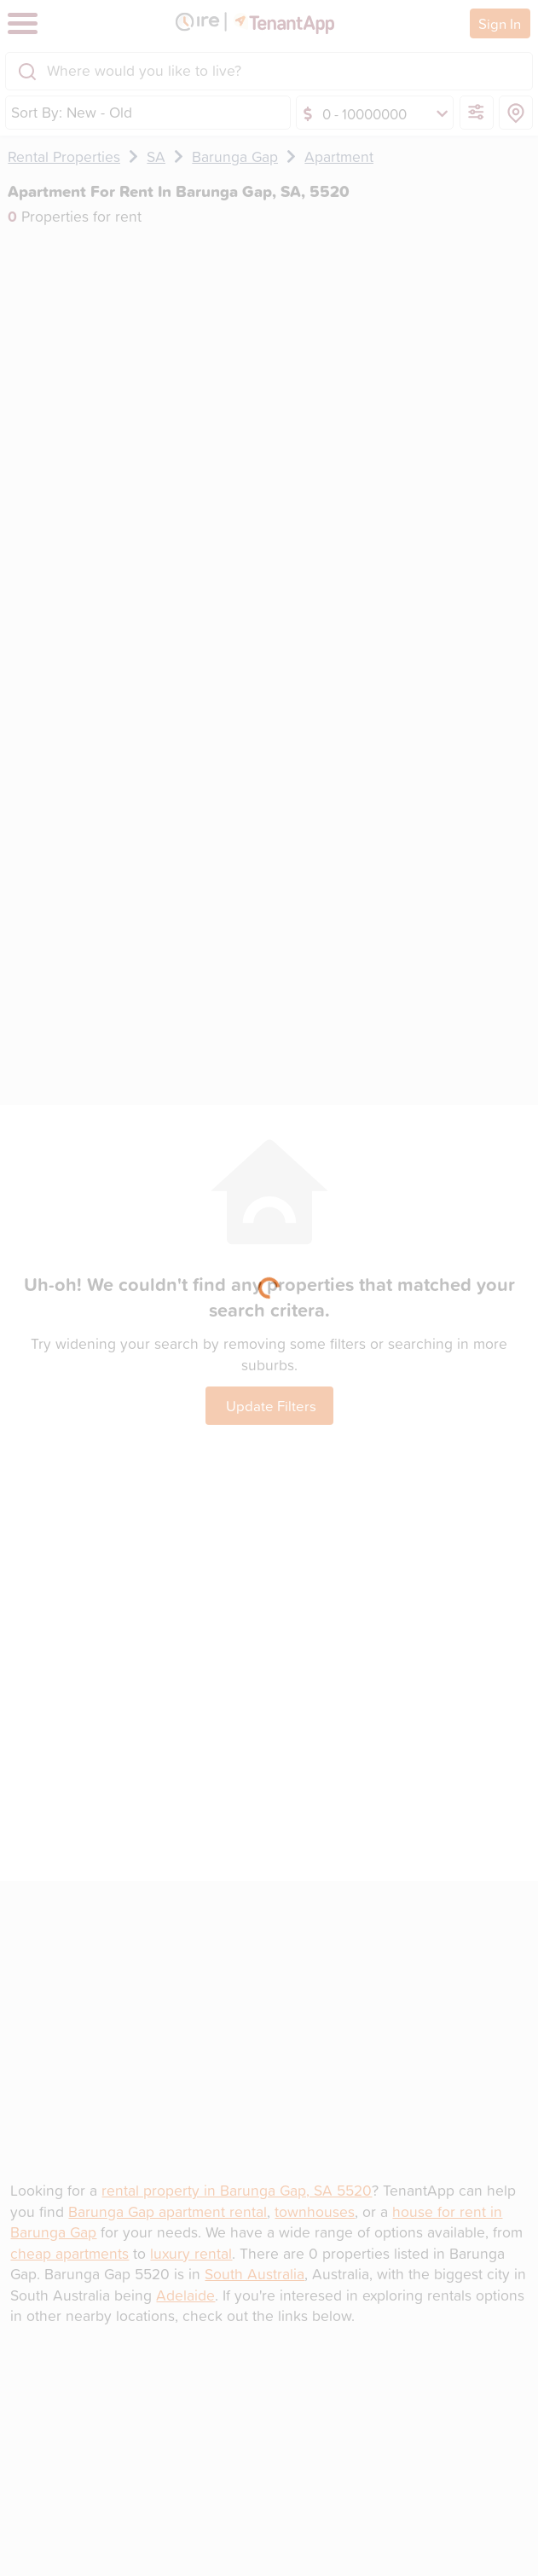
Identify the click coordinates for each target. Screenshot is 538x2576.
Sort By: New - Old (71, 112)
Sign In (499, 23)
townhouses (315, 2211)
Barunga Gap (235, 156)
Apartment (338, 156)
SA (156, 156)
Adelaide (185, 2295)
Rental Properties (64, 156)
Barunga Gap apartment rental (167, 2211)
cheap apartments (69, 2253)
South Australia (254, 2273)
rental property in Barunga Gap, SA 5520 (236, 2190)
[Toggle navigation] (23, 23)
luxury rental (191, 2253)
